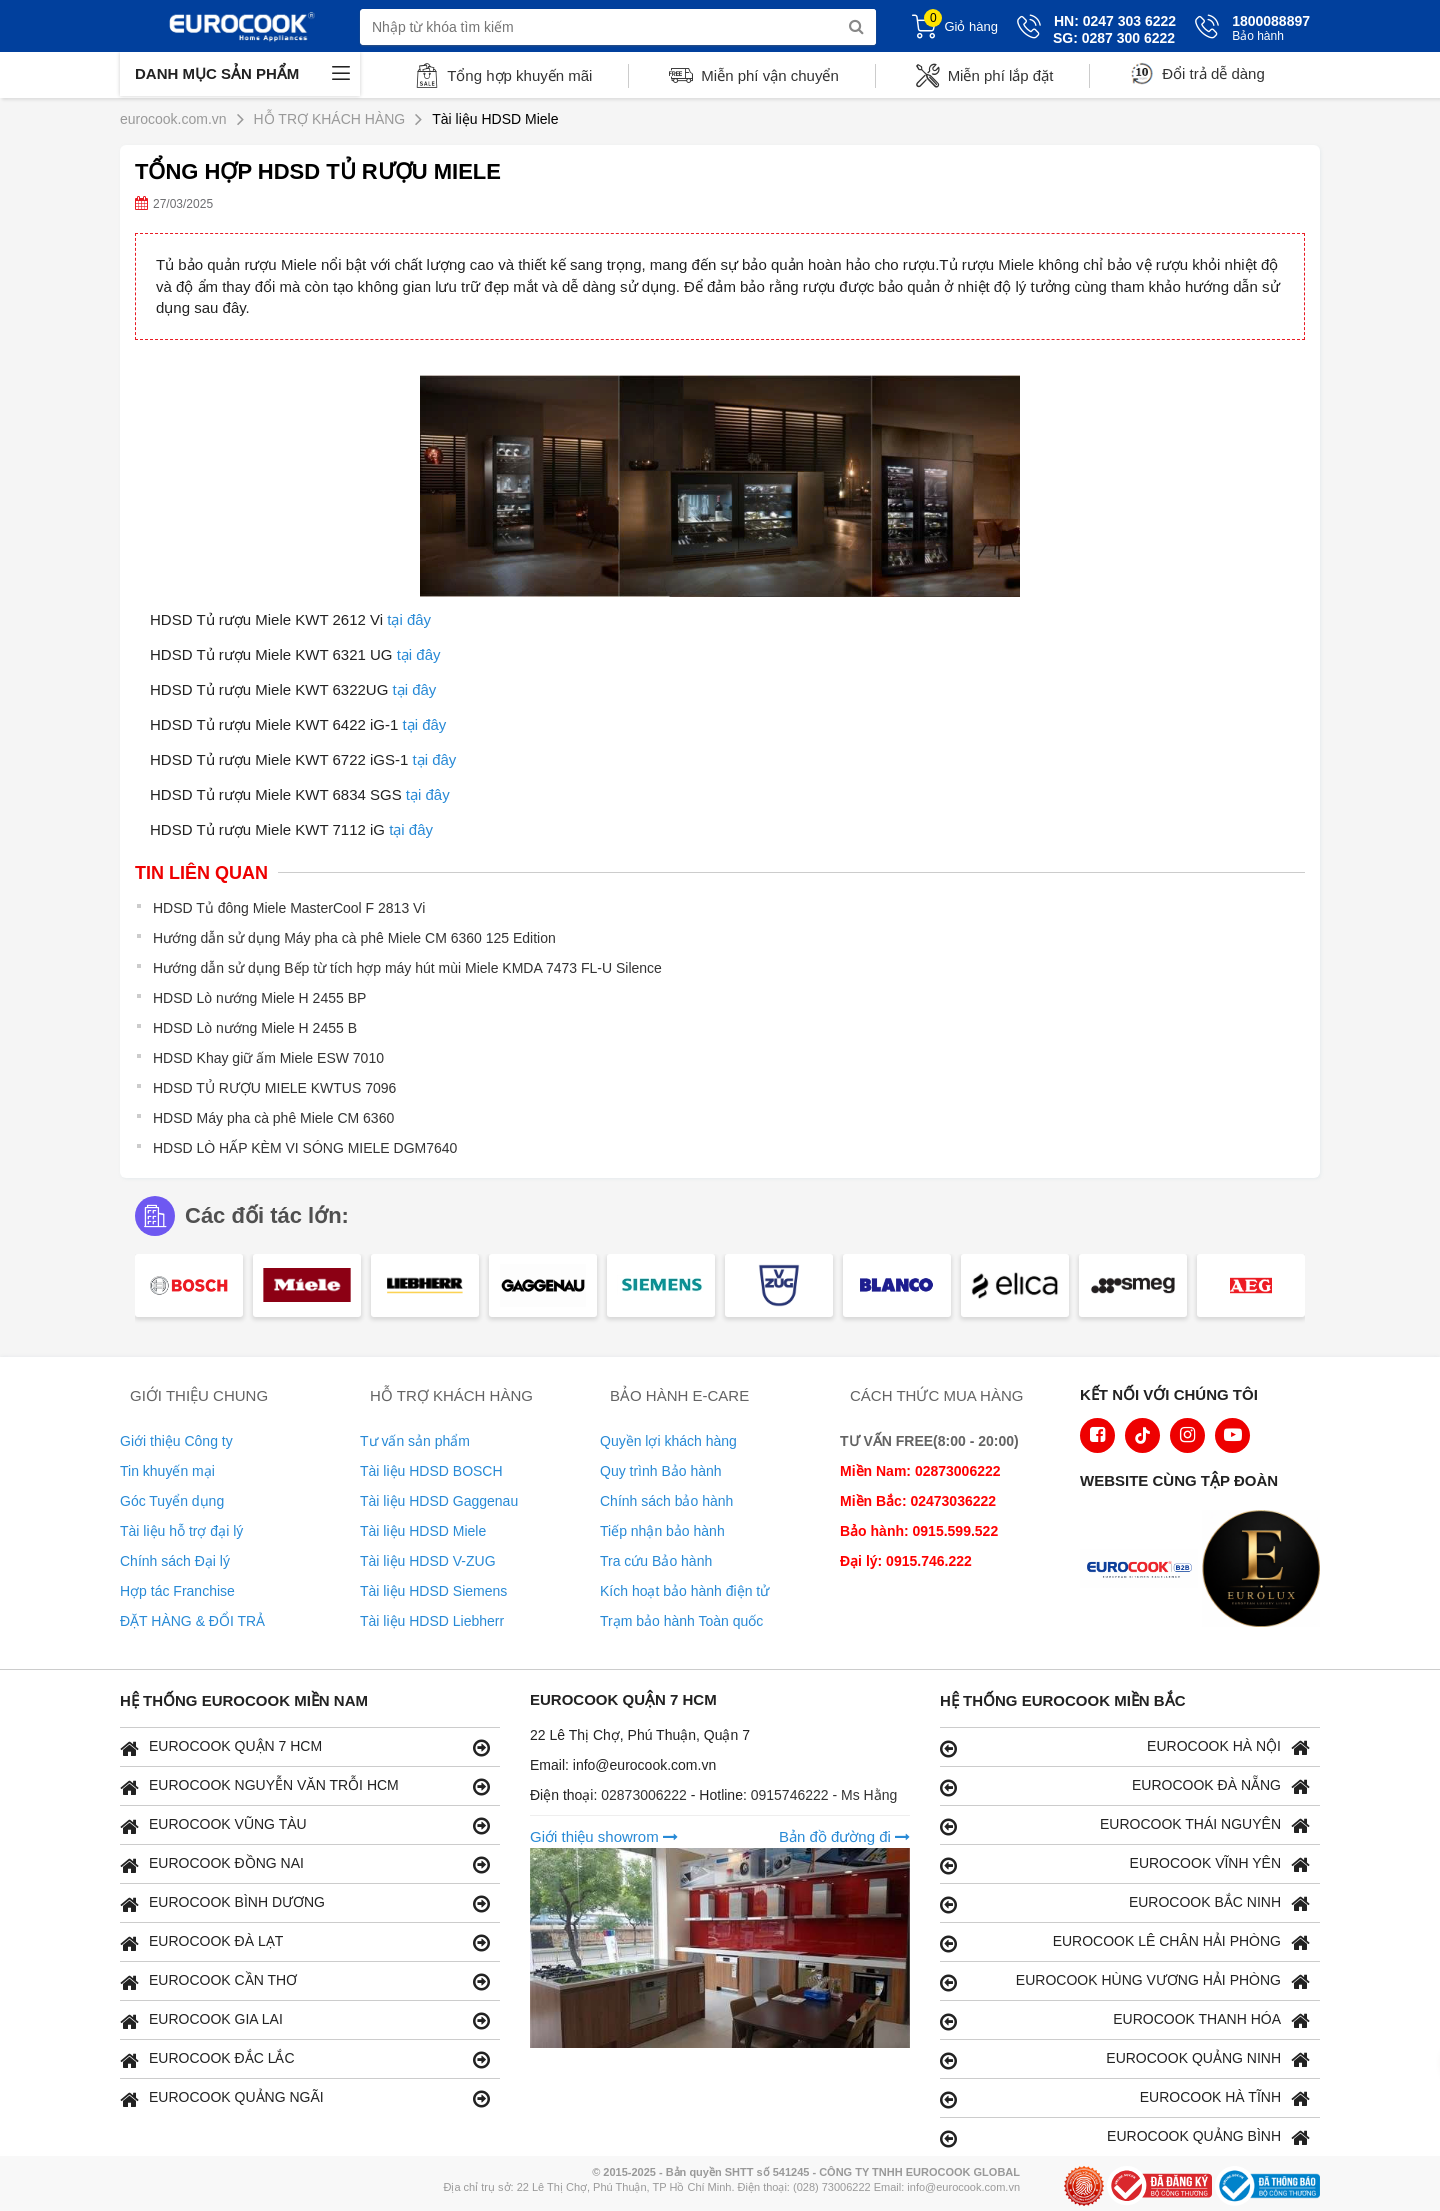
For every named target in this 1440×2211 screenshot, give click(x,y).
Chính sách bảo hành (666, 1501)
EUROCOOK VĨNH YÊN (1125, 1864)
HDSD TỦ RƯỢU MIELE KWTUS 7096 (274, 1088)
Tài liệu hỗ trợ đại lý (181, 1531)
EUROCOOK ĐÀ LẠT (305, 1942)
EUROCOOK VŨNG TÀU (305, 1825)
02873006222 (646, 1795)
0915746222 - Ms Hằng (824, 1795)
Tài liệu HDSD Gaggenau (439, 1501)
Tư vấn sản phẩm (415, 1441)
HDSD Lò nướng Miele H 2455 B (255, 1028)
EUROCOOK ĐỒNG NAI (305, 1864)
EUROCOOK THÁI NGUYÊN (1125, 1825)
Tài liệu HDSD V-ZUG (428, 1561)
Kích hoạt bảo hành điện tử (684, 1591)
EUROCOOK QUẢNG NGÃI (305, 2098)
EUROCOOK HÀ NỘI (1125, 1747)
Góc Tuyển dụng (172, 1501)
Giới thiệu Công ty (176, 1441)
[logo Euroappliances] (1144, 1571)
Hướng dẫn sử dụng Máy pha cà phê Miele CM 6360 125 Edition (354, 938)
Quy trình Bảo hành (661, 1471)
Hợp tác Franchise (177, 1591)
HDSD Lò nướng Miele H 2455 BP (259, 998)
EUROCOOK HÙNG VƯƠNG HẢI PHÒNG (1125, 1981)
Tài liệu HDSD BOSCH (431, 1471)
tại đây (409, 619)
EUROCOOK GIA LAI (305, 2020)
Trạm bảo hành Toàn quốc (681, 1621)
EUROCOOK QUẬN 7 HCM (305, 1747)
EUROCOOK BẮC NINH (1125, 1903)
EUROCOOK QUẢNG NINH (1125, 2059)
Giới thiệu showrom (604, 1836)
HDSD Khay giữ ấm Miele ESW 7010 (268, 1058)
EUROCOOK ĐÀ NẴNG (1125, 1786)
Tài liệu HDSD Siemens (433, 1591)
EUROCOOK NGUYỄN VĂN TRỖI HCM (305, 1786)
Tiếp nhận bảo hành (662, 1531)
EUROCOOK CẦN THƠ (305, 1981)
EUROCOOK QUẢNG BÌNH (1125, 2137)
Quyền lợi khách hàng (668, 1441)
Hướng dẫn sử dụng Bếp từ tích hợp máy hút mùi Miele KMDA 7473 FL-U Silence (407, 968)
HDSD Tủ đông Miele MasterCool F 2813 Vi (289, 908)
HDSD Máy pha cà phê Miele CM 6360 (273, 1118)
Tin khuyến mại (167, 1471)
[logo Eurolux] (1266, 1571)
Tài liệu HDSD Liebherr (432, 1621)
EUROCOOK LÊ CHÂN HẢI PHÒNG (1125, 1942)
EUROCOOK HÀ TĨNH (1125, 2098)
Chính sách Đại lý (175, 1561)
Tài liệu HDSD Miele (423, 1531)
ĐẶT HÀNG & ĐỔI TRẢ (192, 1621)
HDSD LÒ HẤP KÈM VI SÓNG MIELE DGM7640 (305, 1148)
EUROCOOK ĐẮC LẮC (305, 2059)
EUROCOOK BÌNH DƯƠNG (305, 1903)
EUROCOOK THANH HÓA (1125, 2020)
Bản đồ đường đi (844, 1836)
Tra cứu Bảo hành (656, 1561)
